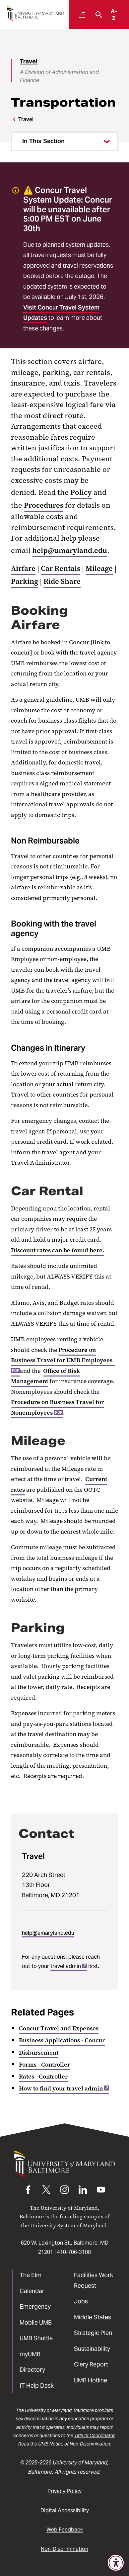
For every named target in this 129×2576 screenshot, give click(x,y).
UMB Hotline (90, 2380)
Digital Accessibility (64, 2510)
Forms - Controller (44, 2065)
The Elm (30, 2275)
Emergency (35, 2306)
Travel (28, 61)
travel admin (68, 1966)
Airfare (23, 568)
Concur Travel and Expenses (58, 2028)
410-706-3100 (74, 2252)
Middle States (92, 2317)
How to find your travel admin (64, 2088)
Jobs (81, 2301)
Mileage (99, 568)
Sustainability (92, 2349)
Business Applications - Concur (62, 2040)
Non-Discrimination (64, 2548)
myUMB (30, 2354)
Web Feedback (64, 2529)
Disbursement (38, 2053)
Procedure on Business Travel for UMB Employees (63, 1359)
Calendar (32, 2291)
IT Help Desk (37, 2385)
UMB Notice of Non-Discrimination (74, 2444)
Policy (81, 492)
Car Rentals (60, 568)
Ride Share (62, 581)
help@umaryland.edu (69, 550)
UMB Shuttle (36, 2338)
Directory (32, 2369)
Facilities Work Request (93, 2280)
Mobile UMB (36, 2322)
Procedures (43, 505)
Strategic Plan (93, 2333)
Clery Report (91, 2364)
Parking (24, 581)
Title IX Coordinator (94, 2436)
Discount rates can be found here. (57, 1250)
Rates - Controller (43, 2077)
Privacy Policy (64, 2491)
